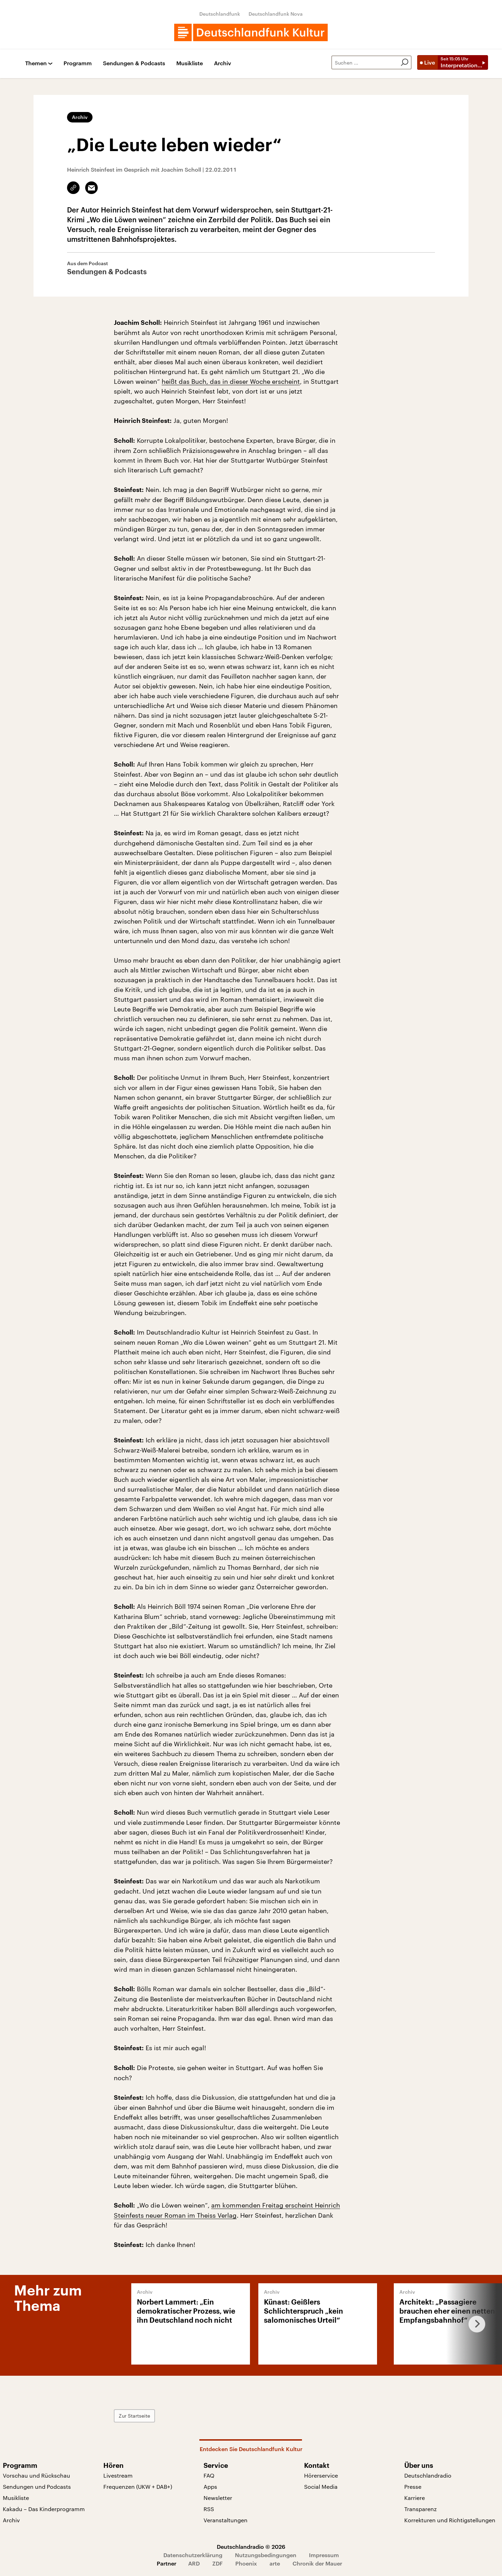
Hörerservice (321, 2475)
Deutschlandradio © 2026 (251, 2546)
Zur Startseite (134, 2416)
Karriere (414, 2497)
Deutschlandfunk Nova (276, 14)
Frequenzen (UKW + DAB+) (137, 2486)
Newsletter (218, 2497)
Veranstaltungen (226, 2520)
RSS (209, 2509)
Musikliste (189, 63)
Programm (78, 63)
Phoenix (246, 2563)
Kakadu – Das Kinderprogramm (44, 2509)
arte (275, 2563)
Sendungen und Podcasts (37, 2486)
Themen (36, 63)
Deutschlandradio (427, 2475)
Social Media (321, 2486)
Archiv (222, 63)
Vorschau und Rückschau (36, 2475)
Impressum (324, 2555)
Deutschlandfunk (219, 14)
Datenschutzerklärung (192, 2555)
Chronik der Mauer (317, 2563)
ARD (194, 2563)
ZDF (217, 2563)
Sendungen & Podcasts (134, 63)
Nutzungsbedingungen (265, 2555)
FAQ (209, 2475)
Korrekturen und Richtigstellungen (449, 2520)
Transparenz (420, 2509)
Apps (210, 2486)
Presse (412, 2486)
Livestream (118, 2475)
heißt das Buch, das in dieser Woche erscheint (231, 381)
